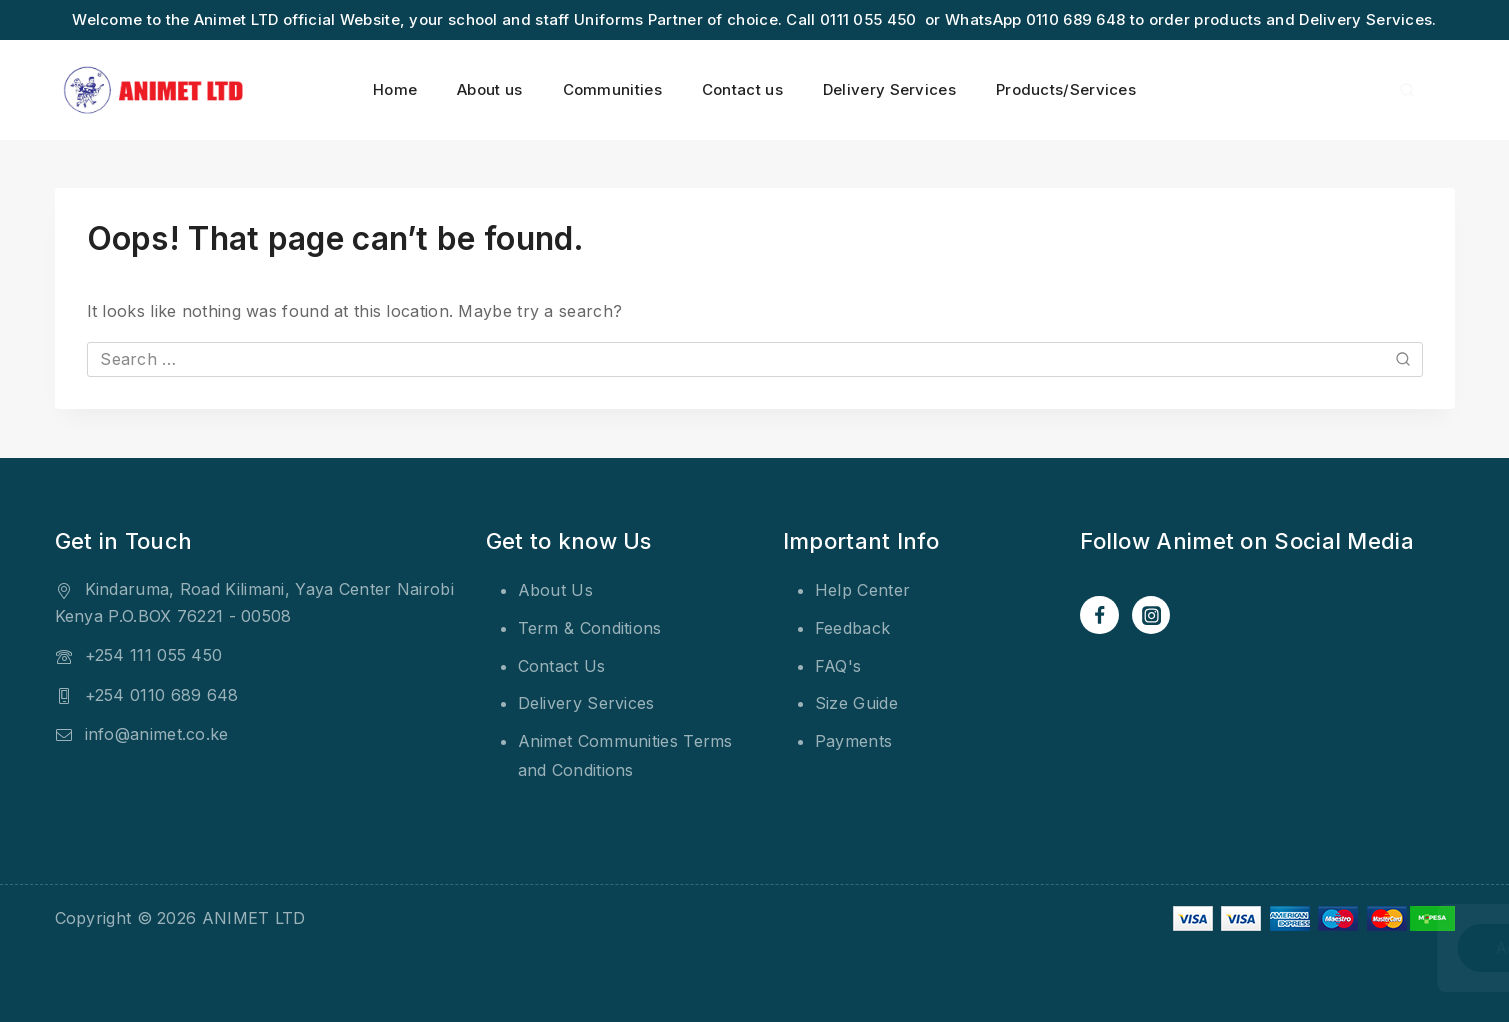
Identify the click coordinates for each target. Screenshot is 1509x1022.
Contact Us (562, 666)
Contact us (742, 89)
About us (489, 89)
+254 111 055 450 (154, 655)
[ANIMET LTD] (155, 90)
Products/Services (1066, 89)
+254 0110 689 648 (162, 695)
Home (395, 89)
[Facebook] (1099, 615)
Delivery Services (889, 89)
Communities (612, 89)
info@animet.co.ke (157, 734)
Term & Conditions (590, 628)
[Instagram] (1151, 615)
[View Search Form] (1407, 90)
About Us (555, 590)
